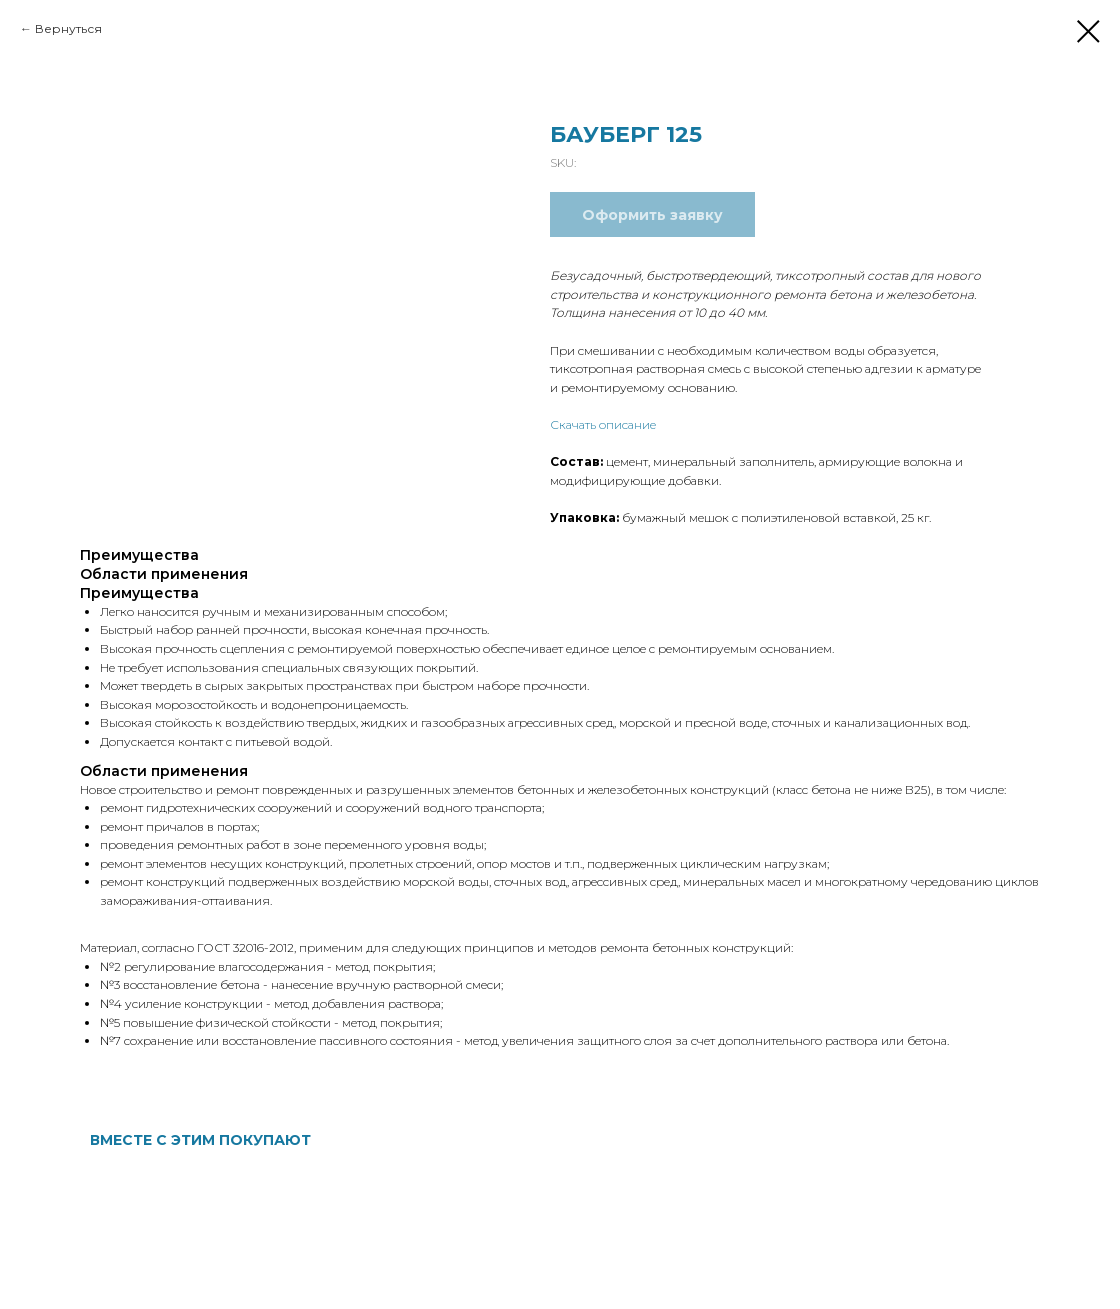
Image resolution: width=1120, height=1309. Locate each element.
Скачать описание (603, 424)
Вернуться (68, 28)
